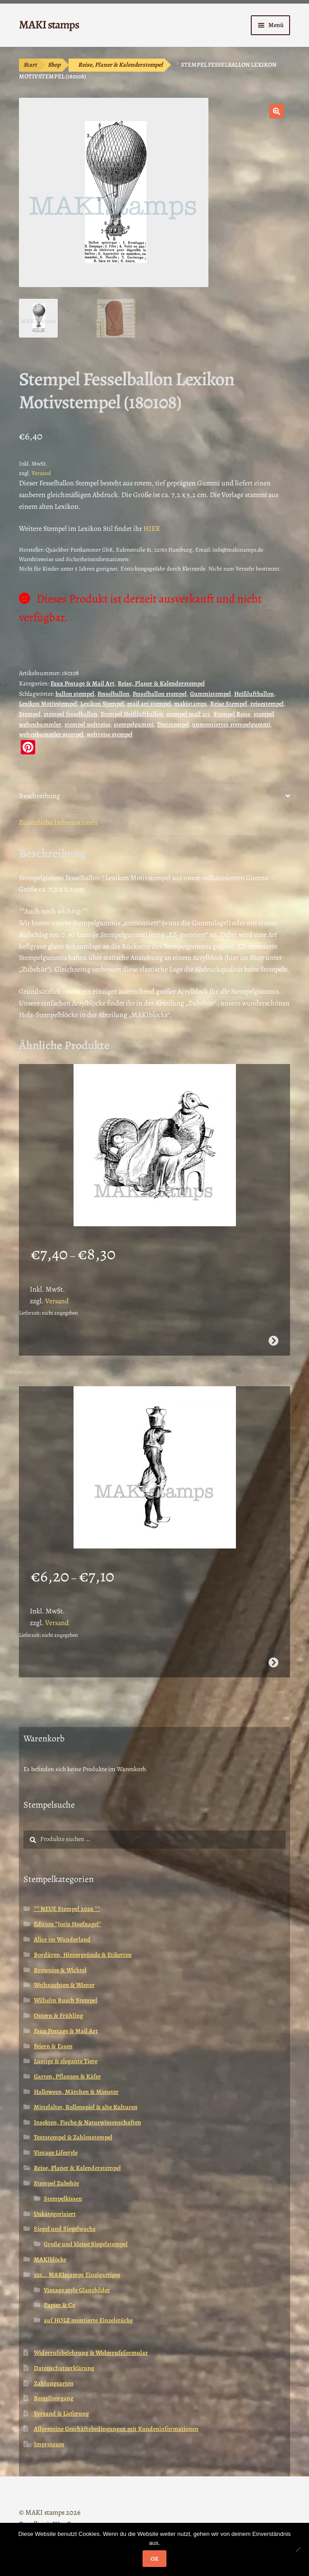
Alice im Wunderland (62, 1939)
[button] (276, 111)
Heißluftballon (254, 694)
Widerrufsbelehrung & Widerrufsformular (91, 2352)
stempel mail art (188, 714)
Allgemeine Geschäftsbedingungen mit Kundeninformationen (116, 2429)
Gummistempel (210, 694)
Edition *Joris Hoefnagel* (67, 1924)
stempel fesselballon (70, 714)
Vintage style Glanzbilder (77, 2290)
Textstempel (173, 724)
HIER (151, 529)
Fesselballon (113, 694)
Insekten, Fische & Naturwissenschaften (87, 2122)
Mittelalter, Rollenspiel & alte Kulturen (86, 2107)
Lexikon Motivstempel (48, 703)
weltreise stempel (110, 734)
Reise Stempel (228, 703)
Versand (41, 473)
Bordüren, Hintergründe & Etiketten (83, 1954)
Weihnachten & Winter (64, 1985)
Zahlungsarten (54, 2383)
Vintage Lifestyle (56, 2152)
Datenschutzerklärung (64, 2368)
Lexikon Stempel (102, 703)
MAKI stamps (49, 24)
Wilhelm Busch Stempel (65, 2000)
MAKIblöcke (50, 2259)
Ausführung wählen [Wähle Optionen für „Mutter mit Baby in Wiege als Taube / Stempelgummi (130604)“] (273, 1341)
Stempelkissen (63, 2198)
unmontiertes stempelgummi (231, 724)
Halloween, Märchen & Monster (76, 2091)
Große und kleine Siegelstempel (86, 2244)
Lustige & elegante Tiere (65, 2061)
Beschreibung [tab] (39, 796)
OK (154, 2558)
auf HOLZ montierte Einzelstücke (88, 2320)
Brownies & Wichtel (60, 1970)
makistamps (190, 703)
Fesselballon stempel (160, 694)
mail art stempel (149, 703)
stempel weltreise (88, 724)
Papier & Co (59, 2305)
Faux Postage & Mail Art (83, 683)
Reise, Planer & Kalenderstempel (120, 64)
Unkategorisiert (55, 2214)
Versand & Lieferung (61, 2413)
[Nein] (297, 2549)
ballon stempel (74, 694)
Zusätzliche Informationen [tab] (58, 822)
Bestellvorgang (54, 2398)
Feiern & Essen (53, 2046)
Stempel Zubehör (56, 2183)
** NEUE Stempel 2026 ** (67, 1909)
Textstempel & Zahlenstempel (73, 2137)
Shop (54, 64)
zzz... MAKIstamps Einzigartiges (77, 2274)
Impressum (49, 2444)
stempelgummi (134, 724)
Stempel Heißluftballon (132, 714)
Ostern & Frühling (58, 2015)
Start (30, 64)
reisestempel (267, 703)
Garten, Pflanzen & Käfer (67, 2076)
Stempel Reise (231, 714)
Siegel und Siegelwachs (65, 2228)
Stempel (30, 714)
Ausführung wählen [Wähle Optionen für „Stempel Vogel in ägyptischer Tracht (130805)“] (273, 1662)
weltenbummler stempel (51, 734)
